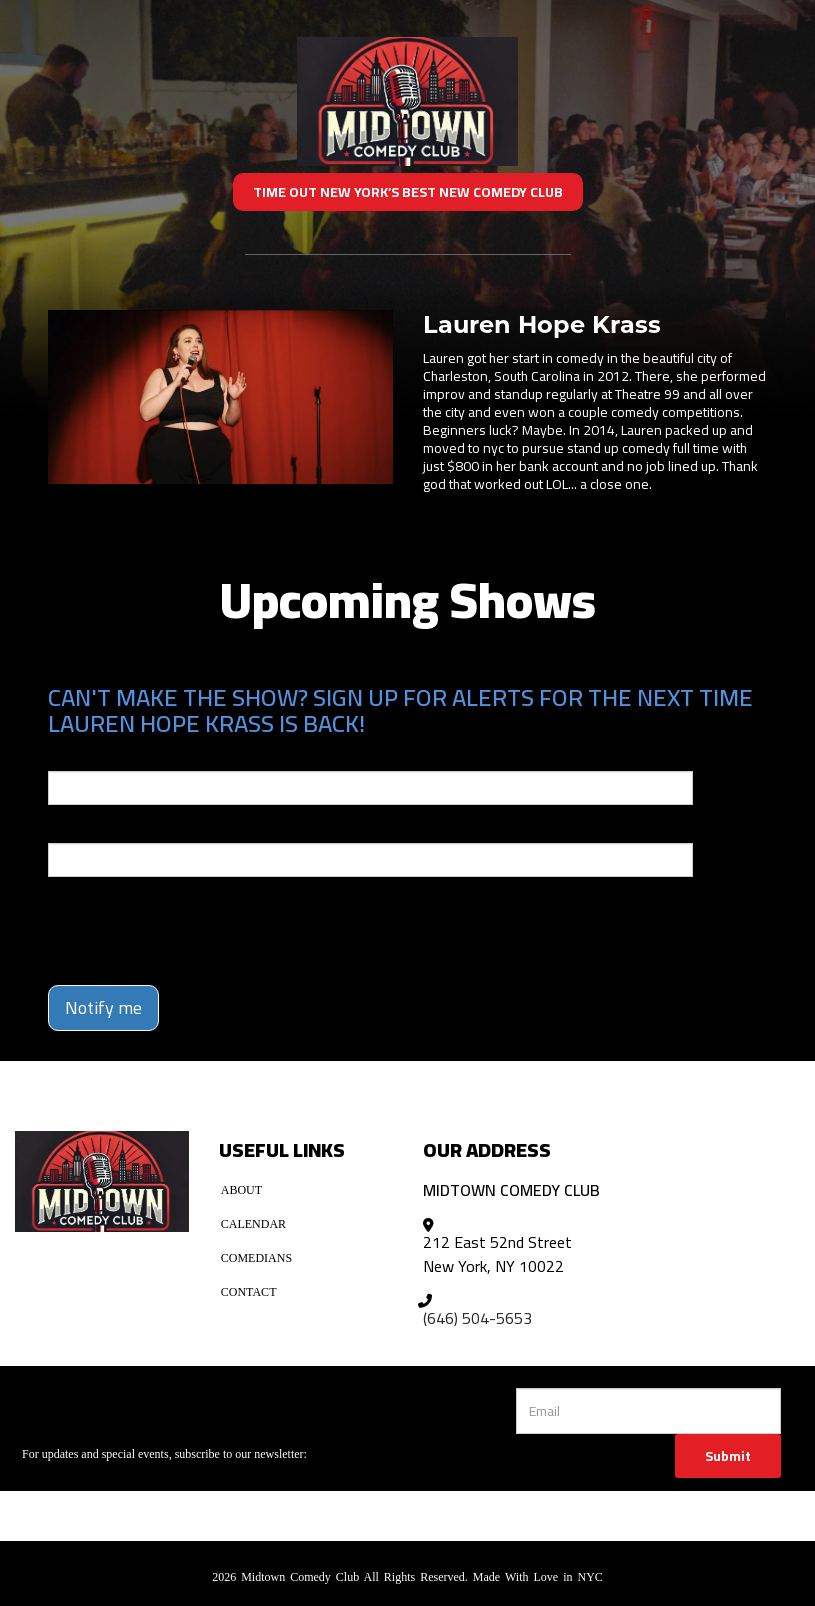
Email (66, 757)
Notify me (103, 1007)
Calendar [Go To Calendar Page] (253, 1224)
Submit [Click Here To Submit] (728, 1456)
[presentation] (165, 922)
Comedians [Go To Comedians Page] (256, 1258)
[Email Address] (648, 1411)
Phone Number (96, 829)
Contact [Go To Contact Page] (249, 1292)
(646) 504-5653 (477, 1318)
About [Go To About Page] (241, 1190)
